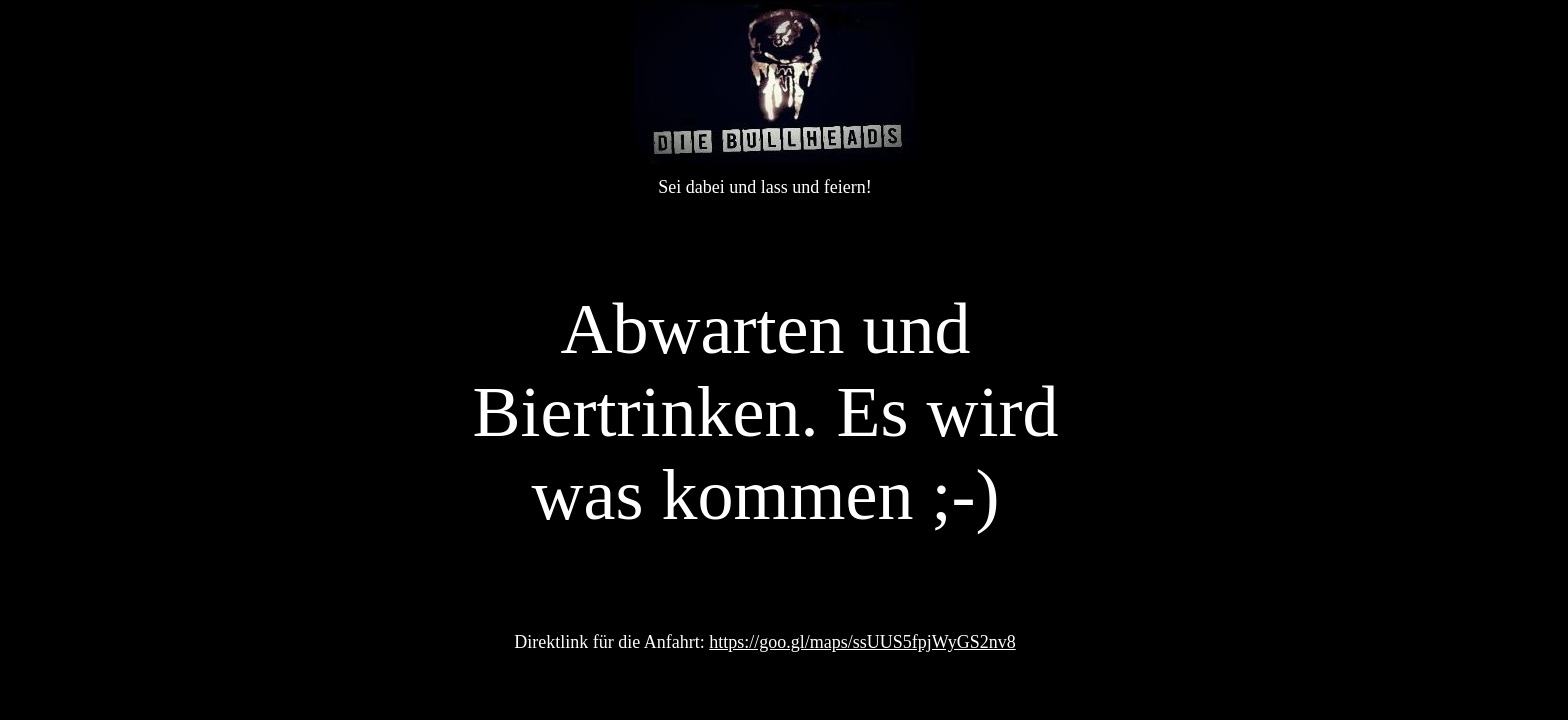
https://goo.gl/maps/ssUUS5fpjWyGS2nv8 (862, 642)
